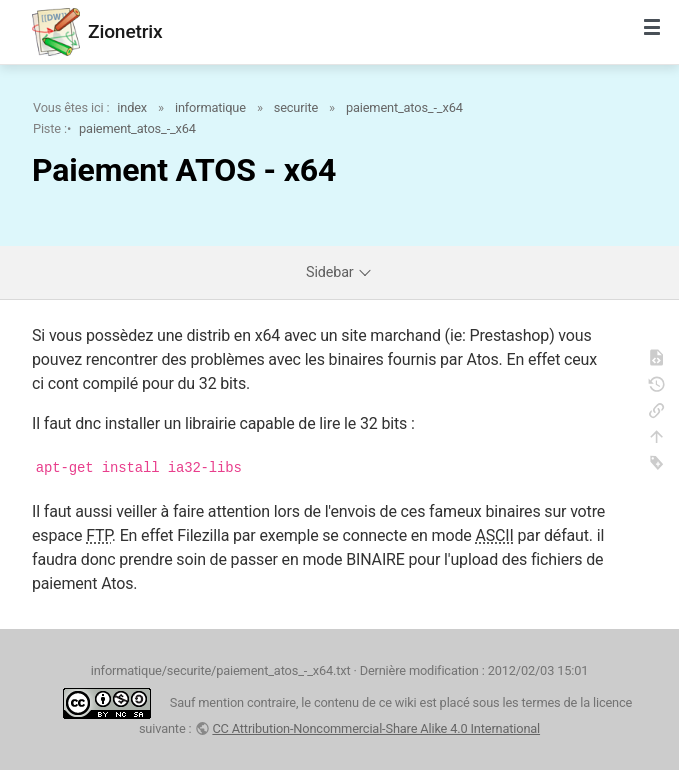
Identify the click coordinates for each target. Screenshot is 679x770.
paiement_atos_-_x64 (404, 107)
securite (296, 107)
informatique (210, 107)
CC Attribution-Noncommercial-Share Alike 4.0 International (376, 728)
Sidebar (339, 272)
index (132, 107)
